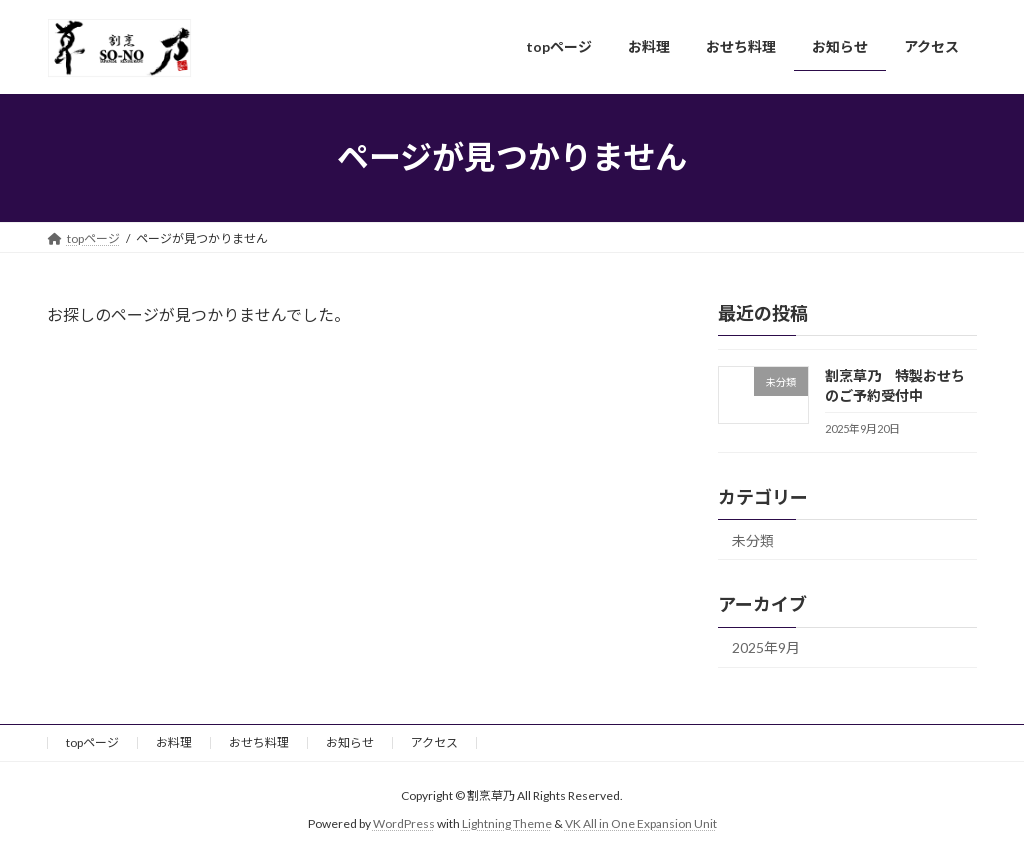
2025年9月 (766, 647)
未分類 (753, 539)
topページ (92, 742)
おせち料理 (259, 742)
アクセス (434, 742)
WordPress (404, 823)
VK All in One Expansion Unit (641, 823)
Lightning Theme (507, 823)
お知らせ (350, 742)
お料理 (174, 742)
